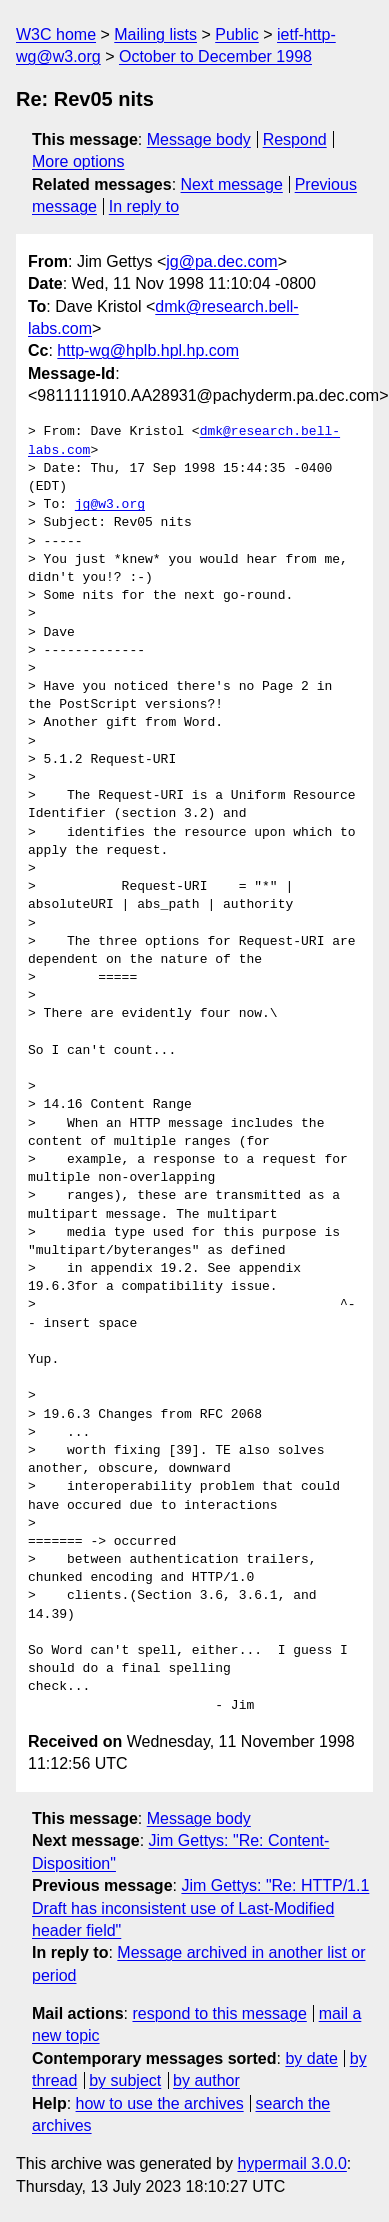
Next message (232, 184)
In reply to (144, 206)
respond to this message (219, 2013)
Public (237, 34)
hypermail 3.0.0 (291, 2163)
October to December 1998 (215, 56)
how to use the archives (160, 2103)
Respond (295, 139)
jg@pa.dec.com (221, 261)
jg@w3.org (110, 505)
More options (78, 161)
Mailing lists (155, 34)
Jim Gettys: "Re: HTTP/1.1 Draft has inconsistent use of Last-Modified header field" (200, 1908)
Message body (199, 139)
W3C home (56, 34)
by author (206, 2080)
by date (311, 2058)
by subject (125, 2080)
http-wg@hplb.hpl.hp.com (148, 350)
